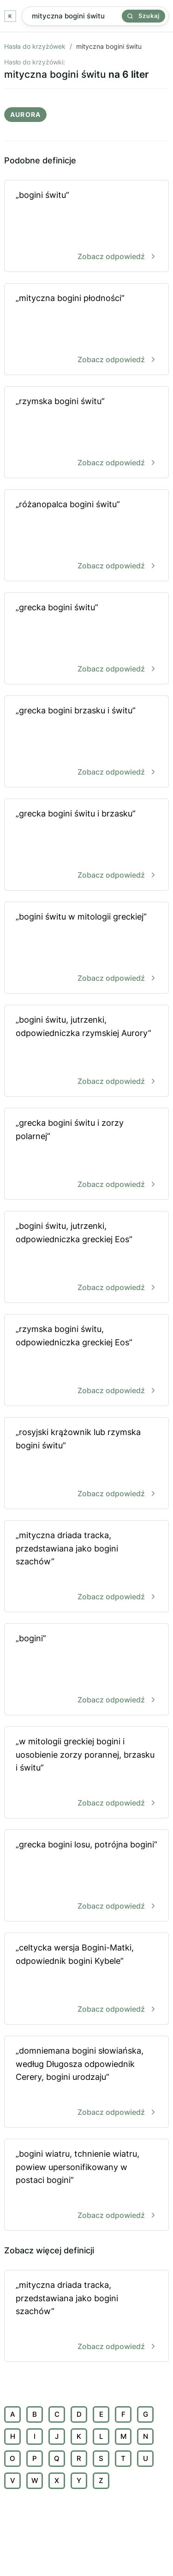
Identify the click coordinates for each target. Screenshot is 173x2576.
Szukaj (143, 15)
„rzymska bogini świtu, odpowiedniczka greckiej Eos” (86, 1360)
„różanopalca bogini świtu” (86, 536)
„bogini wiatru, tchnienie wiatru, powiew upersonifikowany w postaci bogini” (86, 2185)
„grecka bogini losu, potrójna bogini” (86, 1876)
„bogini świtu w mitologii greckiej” (86, 948)
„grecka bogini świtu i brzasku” (86, 845)
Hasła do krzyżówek (35, 46)
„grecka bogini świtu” (86, 639)
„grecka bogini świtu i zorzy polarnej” (86, 1154)
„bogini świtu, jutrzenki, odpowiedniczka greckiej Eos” (86, 1257)
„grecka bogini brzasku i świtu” (86, 742)
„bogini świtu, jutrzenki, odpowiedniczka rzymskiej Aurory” (86, 1051)
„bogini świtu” (86, 226)
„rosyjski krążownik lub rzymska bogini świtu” (86, 1463)
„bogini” (86, 1670)
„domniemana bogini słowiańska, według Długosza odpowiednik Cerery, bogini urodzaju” (86, 2082)
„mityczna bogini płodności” (86, 329)
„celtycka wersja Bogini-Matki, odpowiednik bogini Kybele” (86, 1979)
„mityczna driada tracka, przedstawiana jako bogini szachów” (86, 1566)
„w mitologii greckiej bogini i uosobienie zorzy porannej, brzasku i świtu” (86, 1773)
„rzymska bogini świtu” (86, 432)
